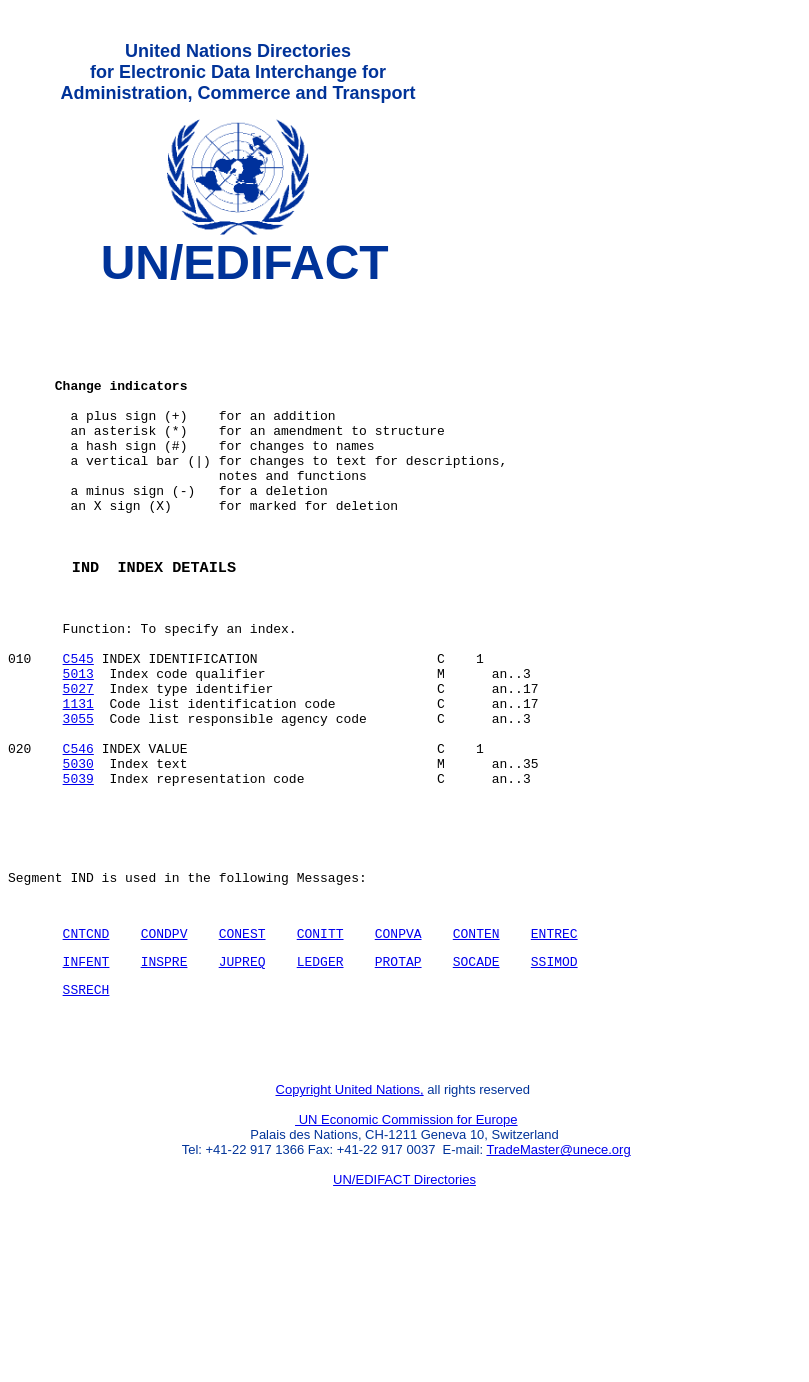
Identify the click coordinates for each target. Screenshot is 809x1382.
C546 (78, 837)
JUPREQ (242, 1077)
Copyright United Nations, (350, 1217)
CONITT (320, 1046)
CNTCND (86, 1046)
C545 (78, 729)
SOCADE (476, 1077)
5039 (78, 873)
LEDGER (320, 1077)
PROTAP (398, 1077)
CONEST (242, 1046)
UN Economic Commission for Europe (406, 1247)
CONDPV (164, 1046)
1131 (78, 783)
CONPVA (398, 1046)
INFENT (86, 1077)
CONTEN (476, 1046)
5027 (78, 765)
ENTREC (554, 1046)
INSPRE (164, 1077)
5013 (78, 747)
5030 (78, 855)
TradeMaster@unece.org (558, 1277)
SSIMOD (554, 1077)
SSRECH (86, 1108)
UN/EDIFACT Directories (404, 1307)
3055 (78, 801)
